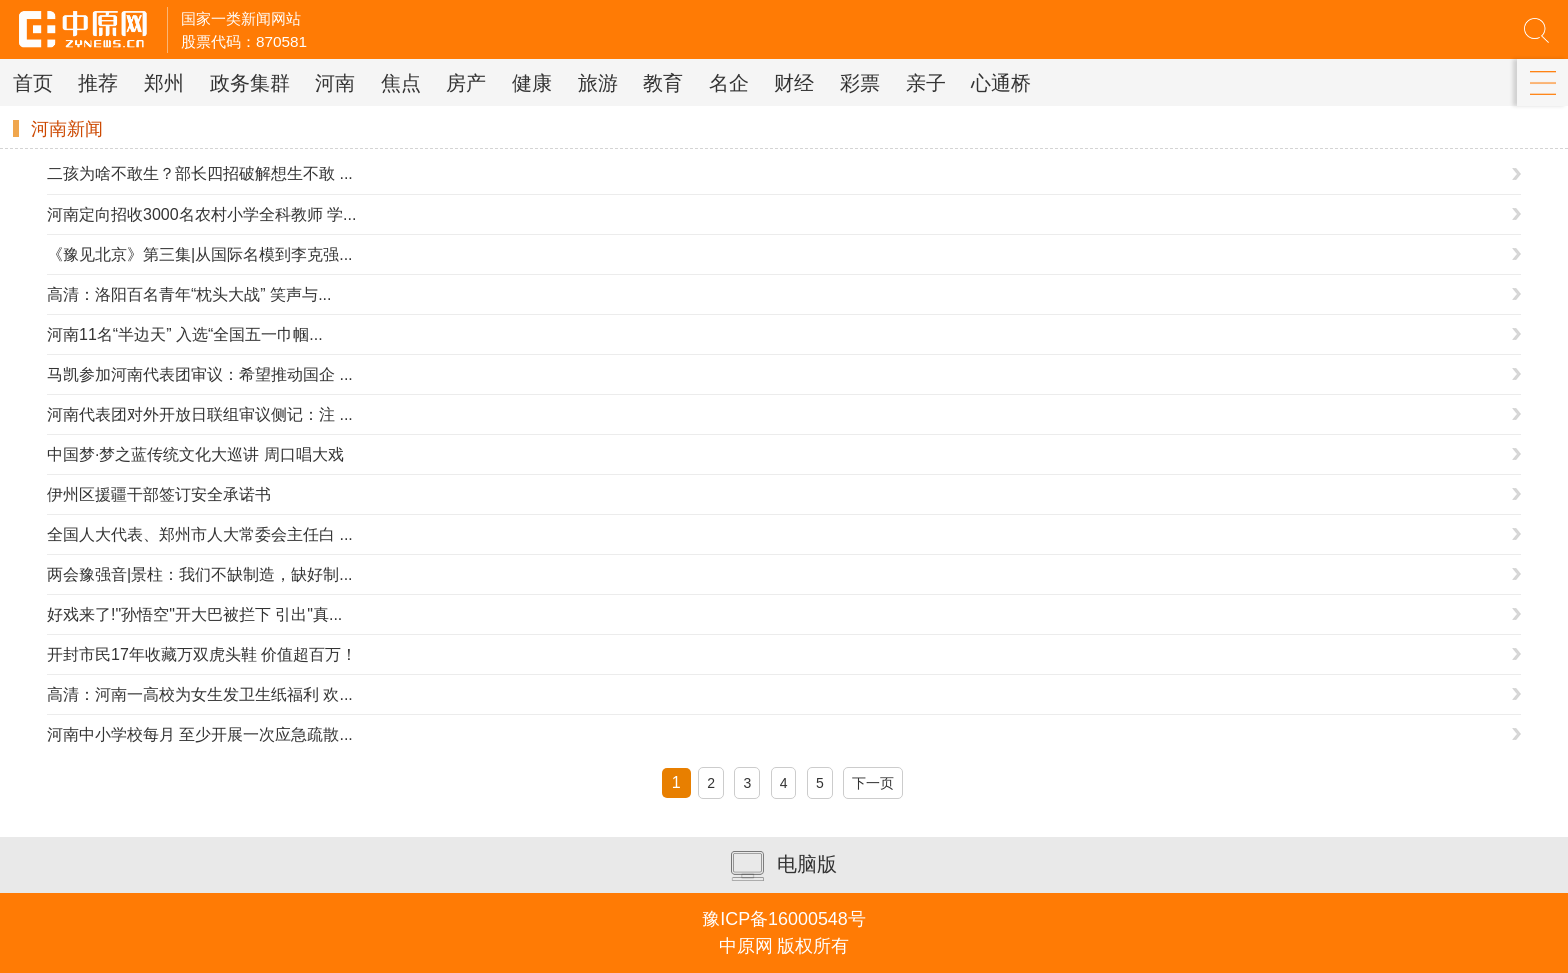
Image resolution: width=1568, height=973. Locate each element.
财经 (794, 82)
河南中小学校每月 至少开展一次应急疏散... (200, 734)
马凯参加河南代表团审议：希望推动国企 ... (200, 374)
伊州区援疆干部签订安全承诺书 (159, 494)
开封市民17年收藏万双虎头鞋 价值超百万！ (202, 654)
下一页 (873, 783)
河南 (335, 82)
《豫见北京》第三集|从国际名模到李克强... (200, 254)
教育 (663, 82)
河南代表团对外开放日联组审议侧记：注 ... (200, 414)
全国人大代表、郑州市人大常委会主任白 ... (200, 534)
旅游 (598, 82)
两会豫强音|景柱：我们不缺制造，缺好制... (200, 574)
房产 (466, 82)
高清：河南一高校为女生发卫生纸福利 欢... (200, 694)
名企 (729, 82)
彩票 (860, 82)
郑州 (164, 82)
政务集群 (250, 82)
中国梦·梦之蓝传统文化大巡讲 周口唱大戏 (195, 454)
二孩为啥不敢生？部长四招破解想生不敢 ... (200, 173)
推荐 (98, 82)
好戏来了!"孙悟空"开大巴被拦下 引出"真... (194, 614)
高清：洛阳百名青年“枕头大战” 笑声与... (189, 294)
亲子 (926, 82)
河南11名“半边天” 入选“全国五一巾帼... (185, 334)
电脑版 (784, 865)
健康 (532, 82)
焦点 (401, 82)
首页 (33, 82)
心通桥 (1001, 82)
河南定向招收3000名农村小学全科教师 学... (201, 214)
